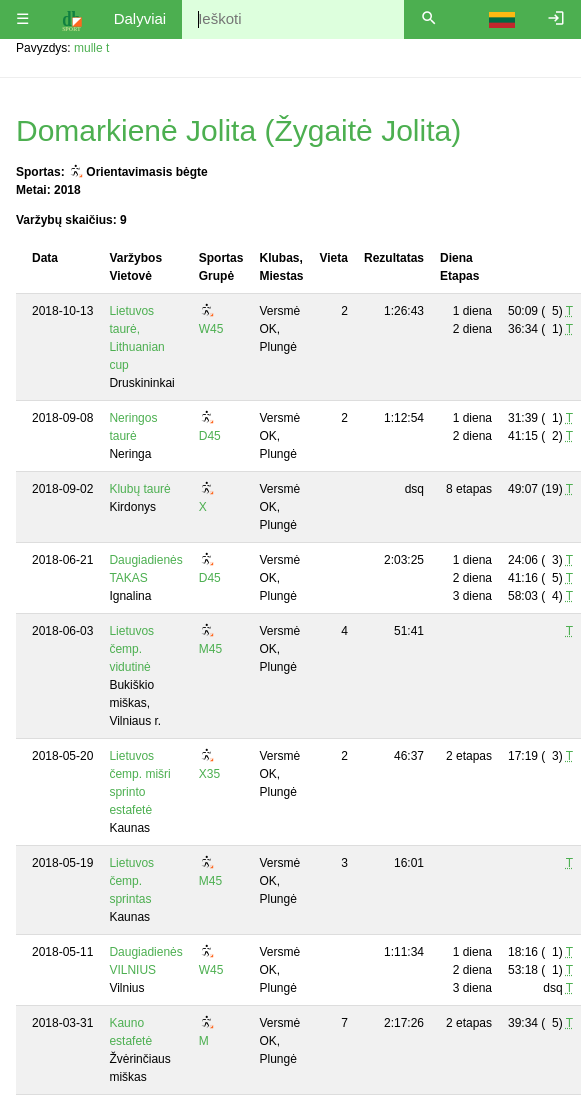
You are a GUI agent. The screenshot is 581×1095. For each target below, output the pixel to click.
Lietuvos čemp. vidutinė (131, 649)
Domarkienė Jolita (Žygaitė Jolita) (238, 130)
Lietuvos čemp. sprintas (131, 881)
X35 (209, 774)
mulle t (91, 48)
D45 (210, 436)
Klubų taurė (139, 489)
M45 (210, 649)
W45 (211, 329)
